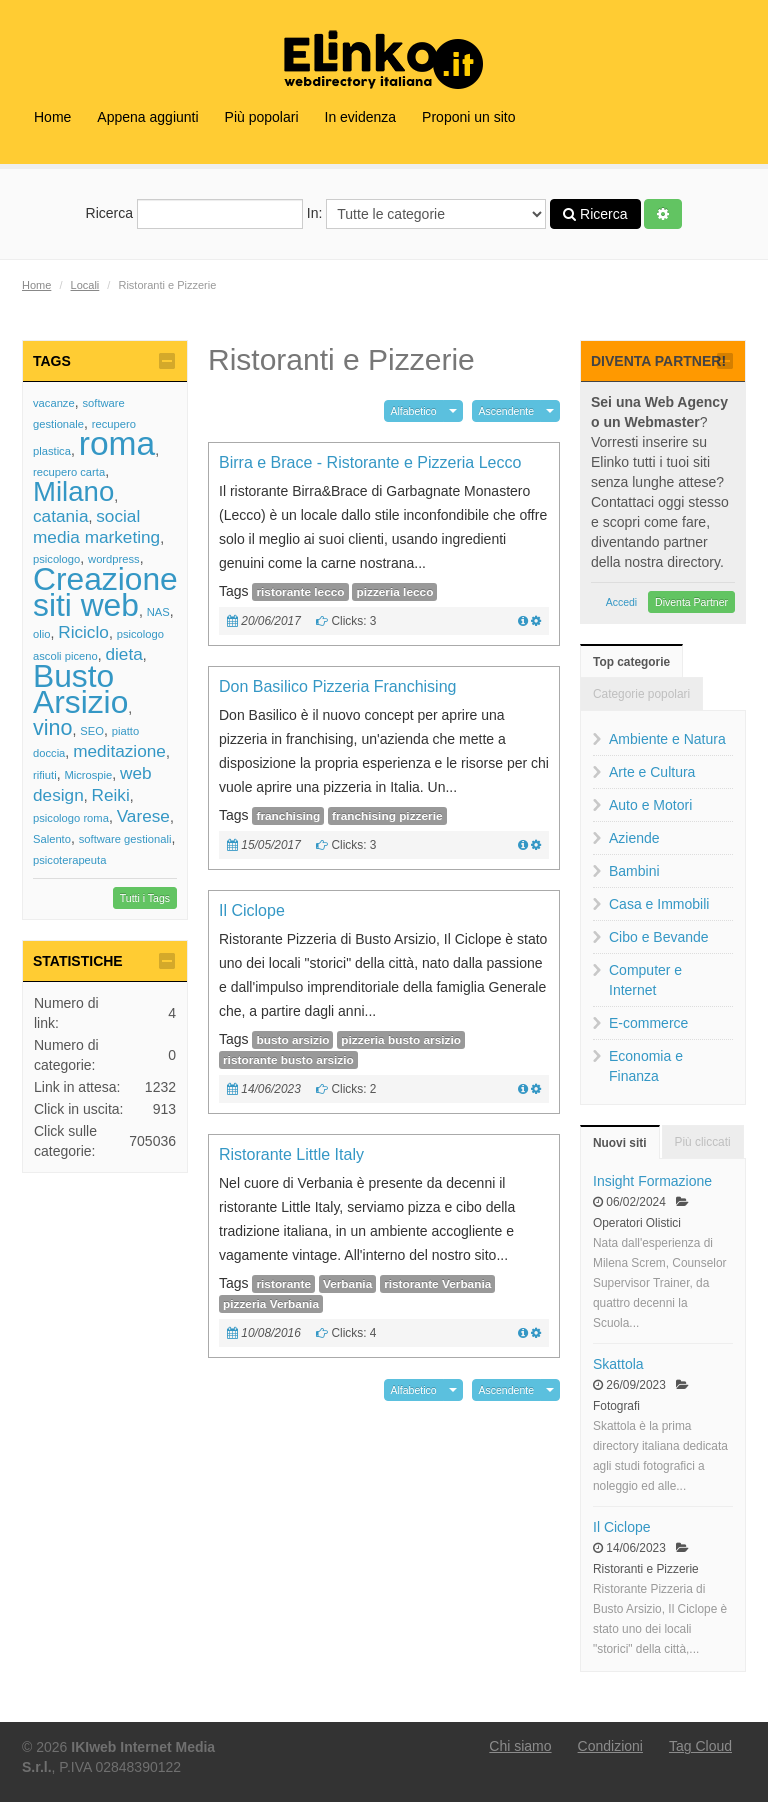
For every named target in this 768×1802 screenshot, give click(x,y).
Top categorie (631, 662)
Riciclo (83, 632)
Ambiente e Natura (667, 739)
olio (41, 634)
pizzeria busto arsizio (401, 1040)
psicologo (56, 559)
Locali (85, 285)
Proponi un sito (468, 117)
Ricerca (194, 214)
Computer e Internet (645, 980)
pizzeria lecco (394, 592)
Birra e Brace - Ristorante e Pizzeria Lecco (370, 462)
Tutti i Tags (145, 898)
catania (60, 516)
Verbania (347, 1284)
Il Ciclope (252, 910)
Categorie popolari (641, 694)
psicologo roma (71, 818)
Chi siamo (520, 1746)
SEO (92, 731)
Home (52, 117)
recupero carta (69, 472)
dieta (123, 654)
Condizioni (610, 1746)
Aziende (634, 838)
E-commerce (648, 1023)
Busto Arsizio (80, 689)
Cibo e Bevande (659, 937)
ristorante (283, 1284)
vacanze (54, 403)
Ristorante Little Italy (291, 1154)
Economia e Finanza (646, 1066)
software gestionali (125, 839)
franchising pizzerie (387, 816)
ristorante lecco (300, 592)
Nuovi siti (620, 1143)
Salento (52, 839)
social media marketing (96, 526)
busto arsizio (292, 1040)
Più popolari (262, 117)
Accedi (622, 602)
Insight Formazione (652, 1181)
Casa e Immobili (659, 904)
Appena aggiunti (147, 117)
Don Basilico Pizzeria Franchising (337, 686)
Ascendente (506, 411)
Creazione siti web (105, 592)
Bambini (634, 871)
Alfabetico (414, 411)
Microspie (88, 775)
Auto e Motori (650, 805)
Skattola (618, 1364)
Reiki (110, 795)
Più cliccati (703, 1142)
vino (53, 727)
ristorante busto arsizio (288, 1060)
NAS (158, 612)
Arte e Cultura (652, 772)
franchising (288, 816)
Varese (143, 816)
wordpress (114, 559)
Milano (73, 491)
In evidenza (361, 117)
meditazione (119, 751)
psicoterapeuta (69, 860)
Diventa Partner (691, 602)
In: (426, 214)
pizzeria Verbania (271, 1304)
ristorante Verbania (437, 1284)
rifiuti (45, 775)
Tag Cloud (700, 1746)
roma (117, 443)
